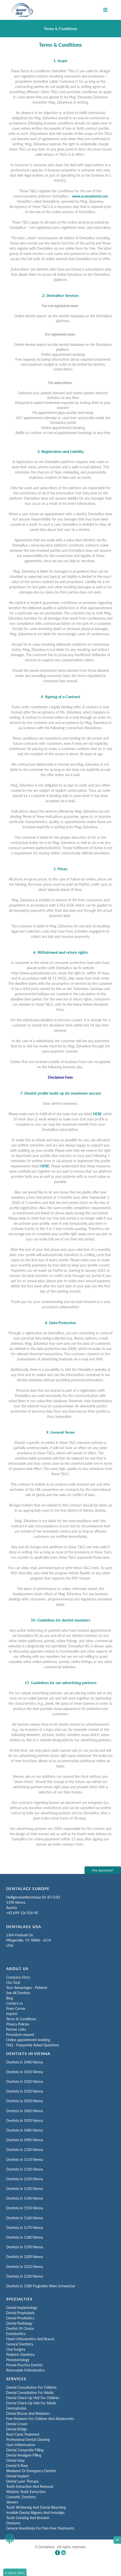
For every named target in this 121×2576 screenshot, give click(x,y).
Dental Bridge (16, 2429)
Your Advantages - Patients (26, 1987)
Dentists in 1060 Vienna (24, 2111)
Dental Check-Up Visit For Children (32, 2398)
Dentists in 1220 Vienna (24, 2276)
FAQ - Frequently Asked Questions (32, 2045)
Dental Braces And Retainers (28, 2413)
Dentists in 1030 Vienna (24, 2091)
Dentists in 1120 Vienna (24, 2169)
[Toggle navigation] (106, 10)
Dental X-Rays (17, 2465)
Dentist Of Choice (20, 2328)
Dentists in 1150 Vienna (24, 2208)
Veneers (12, 2502)
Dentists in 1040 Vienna (24, 2062)
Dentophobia (16, 2408)
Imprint (11, 2014)
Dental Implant (17, 2476)
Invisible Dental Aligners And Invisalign (35, 2512)
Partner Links (16, 2029)
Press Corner (16, 2008)
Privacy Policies (17, 2024)
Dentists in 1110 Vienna (24, 2159)
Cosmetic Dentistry (21, 2497)
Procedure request (20, 2034)
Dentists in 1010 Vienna (24, 2072)
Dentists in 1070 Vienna (24, 2120)
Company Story (18, 1977)
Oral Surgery (15, 2349)
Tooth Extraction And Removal (29, 2486)
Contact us (14, 2003)
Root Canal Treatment (22, 2434)
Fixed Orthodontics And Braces (30, 2339)
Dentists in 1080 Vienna (24, 2130)
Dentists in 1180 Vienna (24, 2237)
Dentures (13, 2523)
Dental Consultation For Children (31, 2387)
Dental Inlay (15, 2460)
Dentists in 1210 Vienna (24, 2266)
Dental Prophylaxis (20, 2313)
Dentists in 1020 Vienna (24, 2081)
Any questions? (103, 1870)
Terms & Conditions (21, 2019)
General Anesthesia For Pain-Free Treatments (40, 2528)
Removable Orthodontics (25, 2370)
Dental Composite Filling (24, 2450)
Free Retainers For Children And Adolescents (40, 2419)
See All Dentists (18, 1993)
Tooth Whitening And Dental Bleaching (36, 2507)
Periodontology (17, 2360)
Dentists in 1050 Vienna (24, 2101)
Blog (9, 1998)
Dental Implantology (21, 2307)
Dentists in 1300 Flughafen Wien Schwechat (40, 2286)
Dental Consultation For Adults (30, 2392)
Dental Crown (17, 2424)
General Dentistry (19, 2344)
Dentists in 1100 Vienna (24, 2149)
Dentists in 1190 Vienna (24, 2247)
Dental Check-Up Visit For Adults (31, 2403)
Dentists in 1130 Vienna (24, 2188)
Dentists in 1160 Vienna (24, 2218)
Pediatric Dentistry (20, 2354)
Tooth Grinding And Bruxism (27, 2518)
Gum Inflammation (20, 2445)
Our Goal (13, 1982)
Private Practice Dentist (24, 2365)
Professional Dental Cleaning (28, 2439)
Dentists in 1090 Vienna (24, 2140)
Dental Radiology (19, 2323)
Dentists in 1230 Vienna (24, 2179)
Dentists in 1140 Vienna (24, 2198)
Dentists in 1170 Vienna (24, 2227)
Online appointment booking (28, 2040)
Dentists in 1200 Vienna (24, 2257)
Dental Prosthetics (20, 2318)
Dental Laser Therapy (22, 2481)
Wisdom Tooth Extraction (26, 2492)
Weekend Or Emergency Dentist (31, 2471)
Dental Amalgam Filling (23, 2455)
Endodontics (16, 2334)
